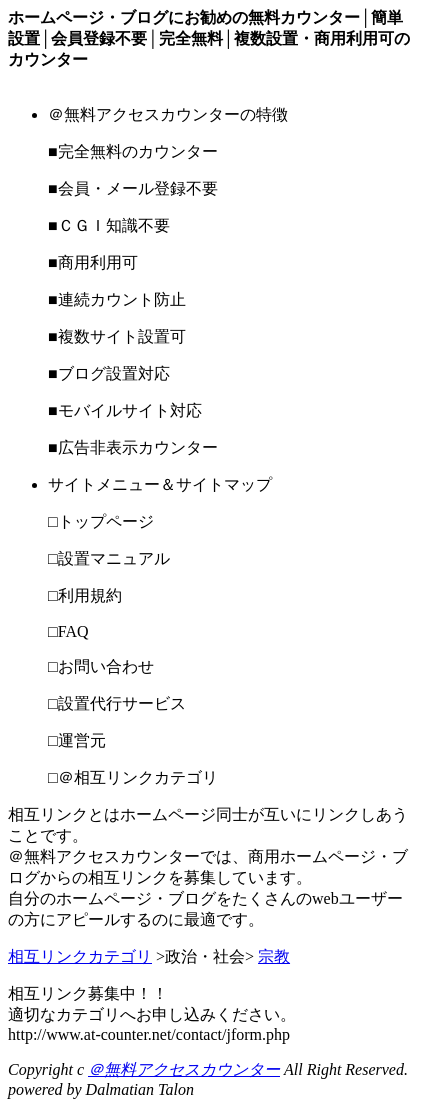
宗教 (274, 956)
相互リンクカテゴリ (80, 956)
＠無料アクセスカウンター (184, 1069)
